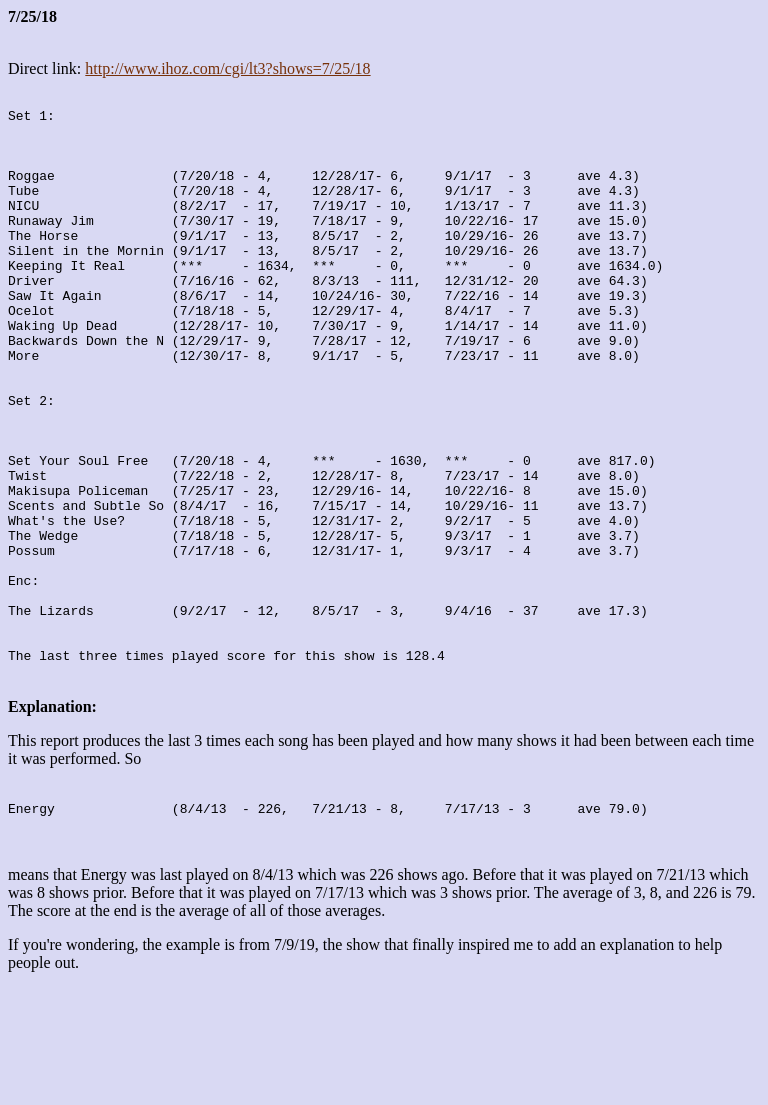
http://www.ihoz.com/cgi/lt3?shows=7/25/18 (227, 68)
